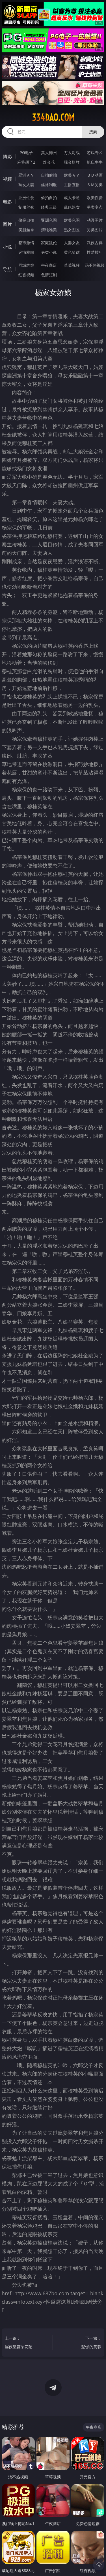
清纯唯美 (49, 229)
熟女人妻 (26, 184)
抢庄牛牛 (95, 162)
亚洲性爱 (26, 197)
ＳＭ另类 (95, 184)
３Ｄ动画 (95, 175)
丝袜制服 (49, 184)
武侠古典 (95, 242)
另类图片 (95, 229)
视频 (7, 179)
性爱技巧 (95, 252)
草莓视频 (72, 265)
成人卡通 (72, 197)
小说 (7, 247)
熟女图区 (72, 229)
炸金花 (49, 162)
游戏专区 (95, 152)
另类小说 (49, 252)
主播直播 (72, 184)
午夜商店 (49, 265)
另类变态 (95, 207)
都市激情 (26, 242)
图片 (7, 224)
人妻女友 (72, 242)
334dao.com (53, 117)
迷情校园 (26, 252)
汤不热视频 (95, 265)
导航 (7, 269)
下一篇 (80, 2343)
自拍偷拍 (49, 175)
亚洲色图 (49, 220)
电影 (7, 202)
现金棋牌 (72, 162)
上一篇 (25, 2343)
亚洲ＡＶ (26, 175)
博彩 (7, 156)
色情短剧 (49, 274)
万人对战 (72, 152)
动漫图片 (95, 220)
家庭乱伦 (49, 242)
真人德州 (49, 152)
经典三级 (49, 207)
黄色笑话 (72, 252)
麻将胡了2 (26, 162)
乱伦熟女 (72, 207)
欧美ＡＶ (72, 175)
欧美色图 (72, 220)
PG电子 (26, 152)
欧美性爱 (95, 197)
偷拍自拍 (49, 197)
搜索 (93, 131)
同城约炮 (26, 265)
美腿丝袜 (26, 229)
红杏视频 (26, 274)
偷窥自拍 (26, 220)
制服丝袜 (26, 207)
